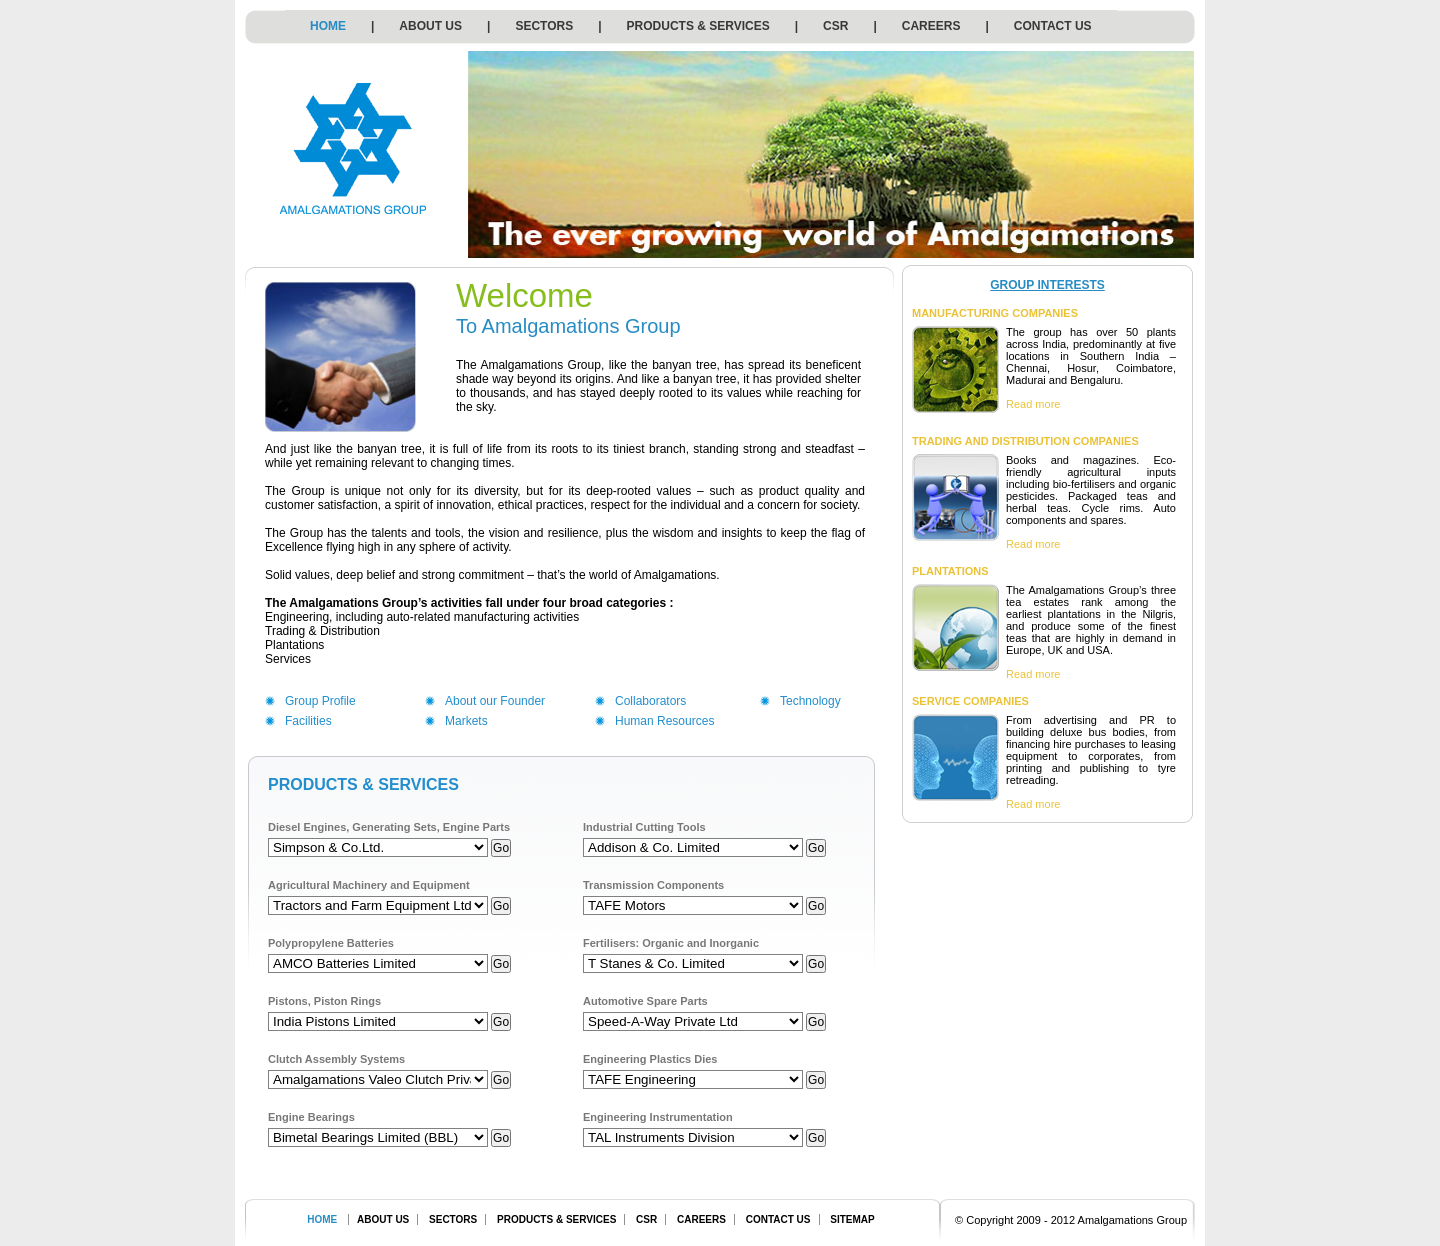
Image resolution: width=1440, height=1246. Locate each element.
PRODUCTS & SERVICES (698, 26)
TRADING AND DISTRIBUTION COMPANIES (1025, 441)
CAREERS (931, 26)
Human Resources (664, 721)
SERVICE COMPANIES (970, 701)
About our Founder (495, 701)
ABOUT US (430, 26)
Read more (1033, 404)
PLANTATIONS (950, 571)
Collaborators (650, 701)
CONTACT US (1053, 26)
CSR (835, 26)
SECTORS (544, 26)
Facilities (308, 721)
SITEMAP (852, 1219)
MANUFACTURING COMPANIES (995, 313)
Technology (810, 701)
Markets (466, 721)
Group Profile (320, 701)
